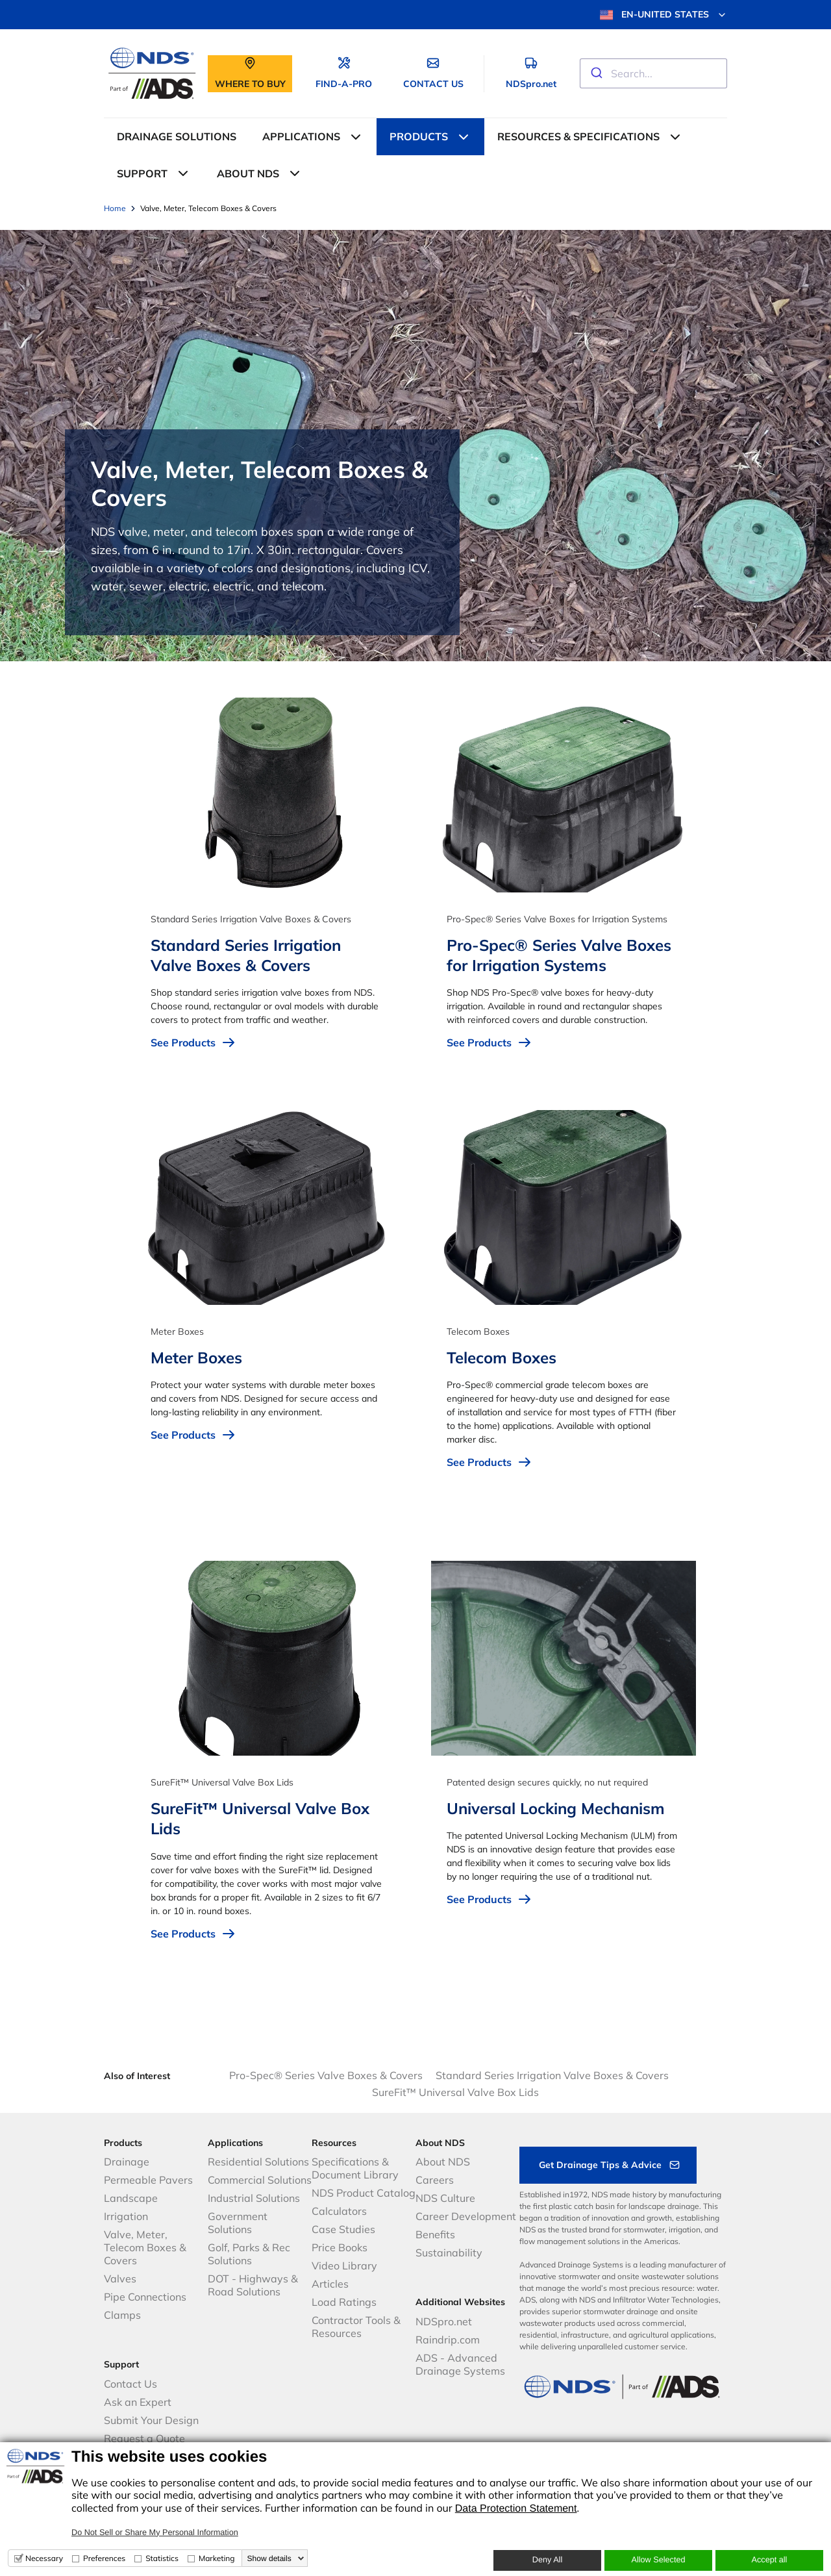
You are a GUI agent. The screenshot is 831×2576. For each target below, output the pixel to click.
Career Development (466, 2216)
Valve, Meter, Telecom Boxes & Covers (145, 2247)
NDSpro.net (444, 2321)
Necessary (44, 2558)
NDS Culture (445, 2197)
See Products (193, 1042)
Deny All (547, 2559)
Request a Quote (144, 2438)
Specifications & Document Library (355, 2168)
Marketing (217, 2558)
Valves (120, 2278)
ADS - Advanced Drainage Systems (460, 2364)
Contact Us (130, 2383)
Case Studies (343, 2229)
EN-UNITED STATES (663, 14)
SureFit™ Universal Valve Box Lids (455, 2092)
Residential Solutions (258, 2161)
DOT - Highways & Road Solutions (253, 2285)
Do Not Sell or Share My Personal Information (154, 2532)
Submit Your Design (151, 2420)
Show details (269, 2558)
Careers (435, 2179)
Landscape (131, 2197)
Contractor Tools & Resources (356, 2327)
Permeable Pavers (148, 2179)
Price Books (339, 2247)
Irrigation (126, 2216)
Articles (330, 2283)
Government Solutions (237, 2223)
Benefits (435, 2234)
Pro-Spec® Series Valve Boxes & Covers (326, 2075)
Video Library (344, 2265)
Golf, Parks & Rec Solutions (249, 2254)
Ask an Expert (137, 2401)
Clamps (122, 2314)
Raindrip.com (448, 2339)
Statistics (162, 2558)
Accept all (770, 2559)
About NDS (443, 2161)
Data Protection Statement (516, 2508)
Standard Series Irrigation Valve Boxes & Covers (552, 2075)
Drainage (126, 2161)
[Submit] (595, 73)
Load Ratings (344, 2301)
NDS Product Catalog (364, 2192)
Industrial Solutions (254, 2197)
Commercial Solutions (260, 2179)
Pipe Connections (145, 2296)
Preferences (104, 2558)
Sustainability (449, 2252)
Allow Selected (658, 2559)
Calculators (339, 2210)
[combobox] (653, 73)
